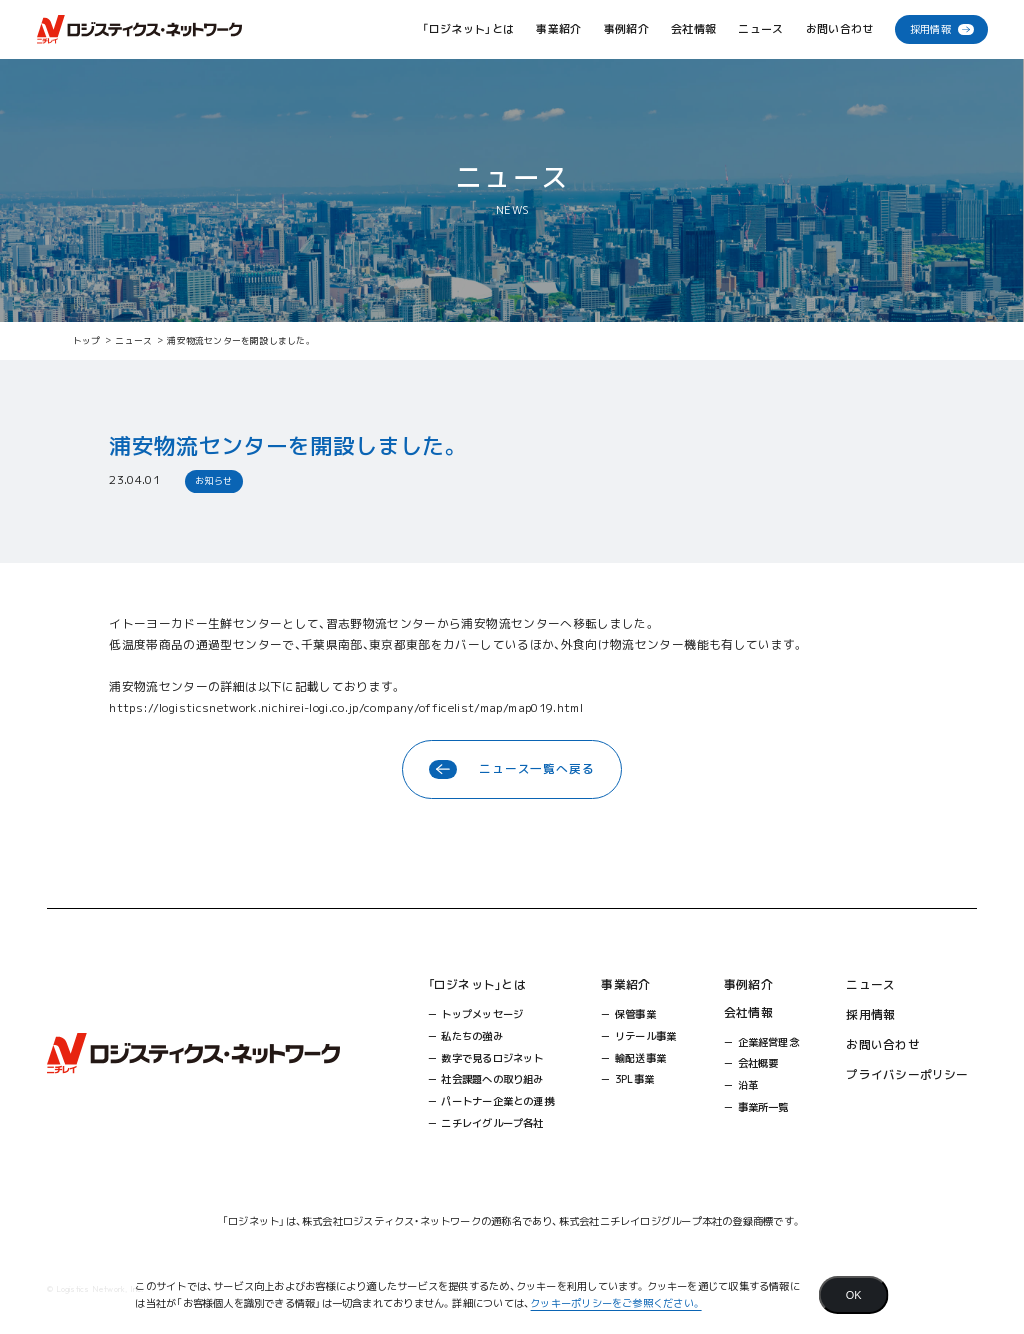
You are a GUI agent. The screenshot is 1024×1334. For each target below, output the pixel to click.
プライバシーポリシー (907, 1074)
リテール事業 (645, 1036)
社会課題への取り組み (492, 1079)
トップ (87, 341)
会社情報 (748, 1012)
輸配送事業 (640, 1058)
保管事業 (635, 1014)
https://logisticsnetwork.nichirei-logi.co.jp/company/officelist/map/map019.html (346, 707)
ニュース (760, 29)
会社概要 (758, 1063)
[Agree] (854, 1295)
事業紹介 (625, 984)
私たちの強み (471, 1036)
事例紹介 (626, 29)
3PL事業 (634, 1079)
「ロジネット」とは (477, 984)
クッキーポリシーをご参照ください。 (616, 1303)
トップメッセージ (482, 1014)
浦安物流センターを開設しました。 (240, 341)
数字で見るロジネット (492, 1058)
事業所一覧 (763, 1107)
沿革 (748, 1085)
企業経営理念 (768, 1042)
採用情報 (930, 29)
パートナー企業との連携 (497, 1101)
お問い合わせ (840, 29)
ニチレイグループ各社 (492, 1123)
